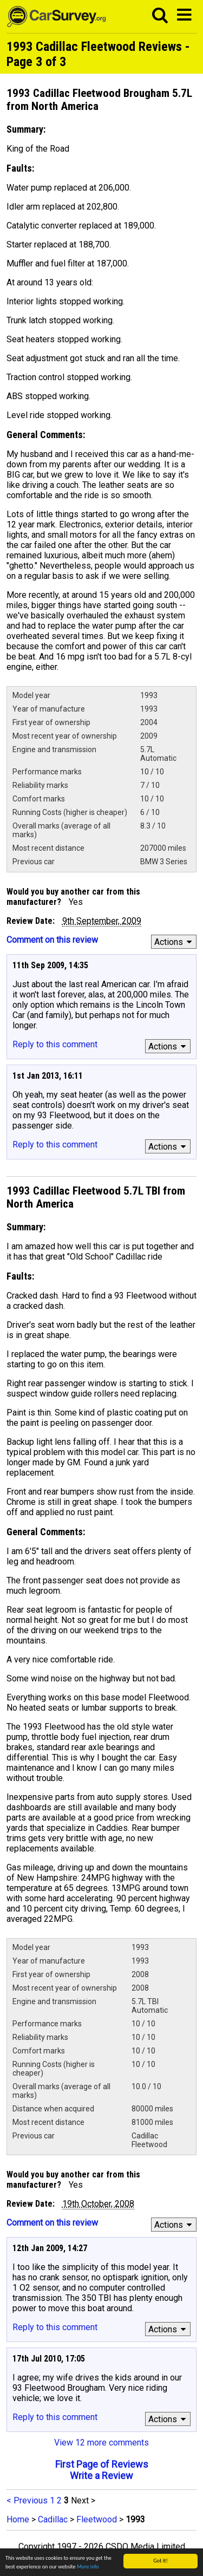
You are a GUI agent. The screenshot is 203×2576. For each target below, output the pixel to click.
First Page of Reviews (101, 2464)
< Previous (27, 2500)
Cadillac (53, 2519)
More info (88, 2567)
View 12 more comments (101, 2442)
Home (17, 2519)
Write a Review (101, 2475)
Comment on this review (52, 940)
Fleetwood (96, 2519)
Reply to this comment (54, 1044)
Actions (174, 942)
